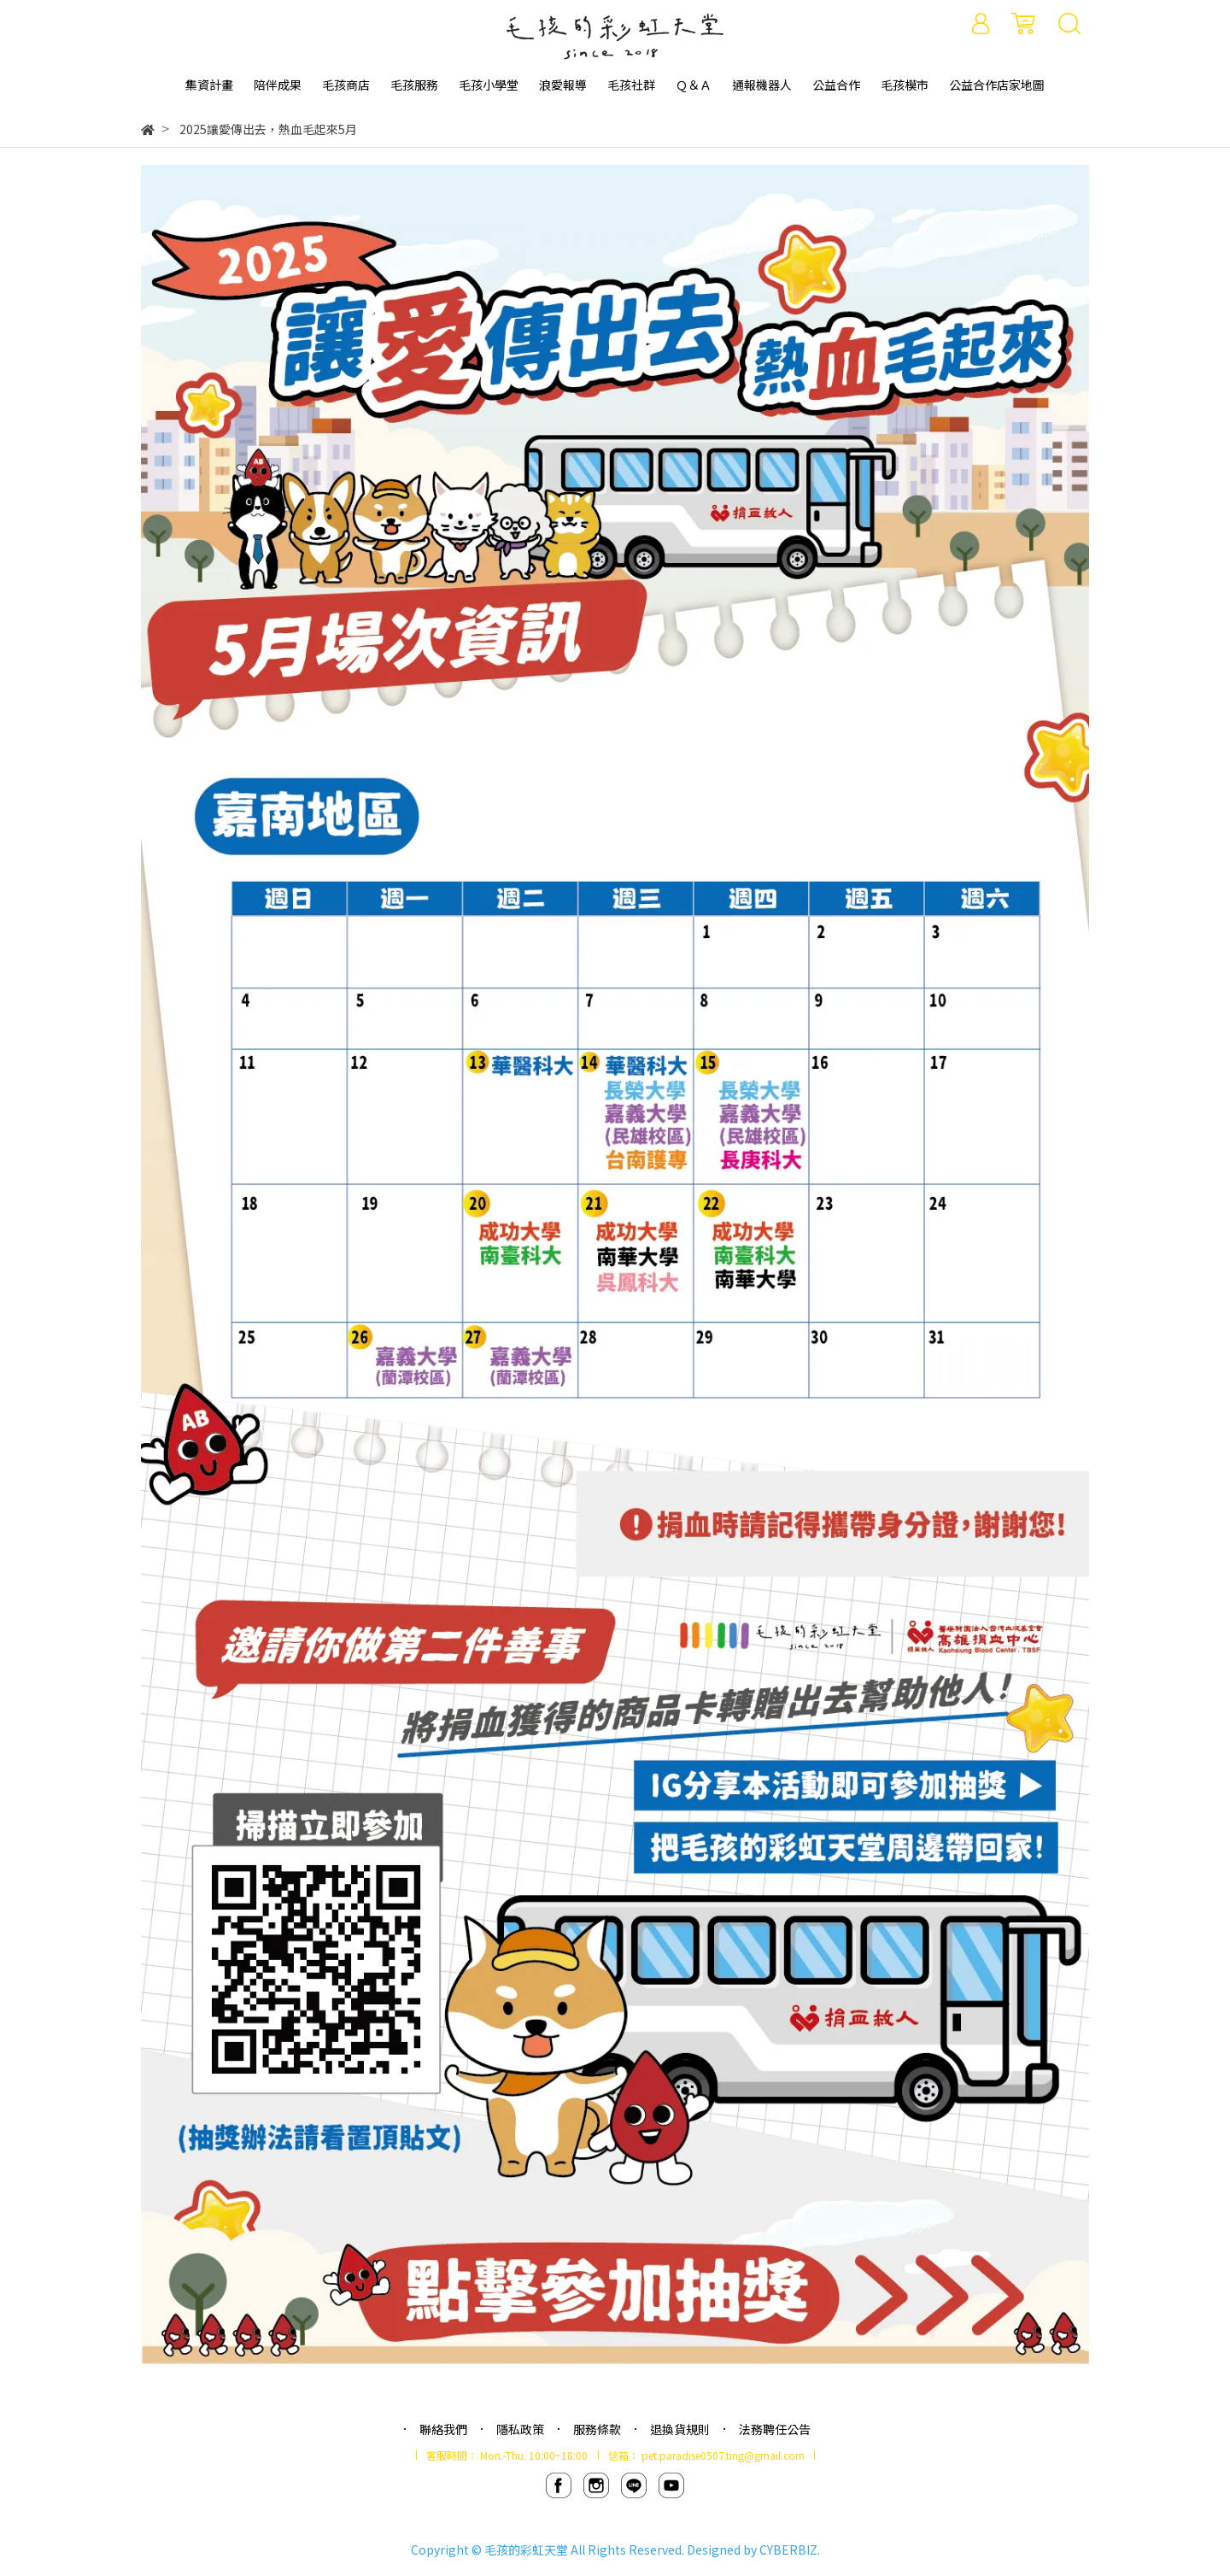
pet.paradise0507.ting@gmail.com (723, 2455)
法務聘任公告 (775, 2429)
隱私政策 (520, 2429)
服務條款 (597, 2429)
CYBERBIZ (788, 2549)
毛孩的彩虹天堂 (526, 2549)
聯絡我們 (443, 2429)
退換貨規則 (680, 2429)
